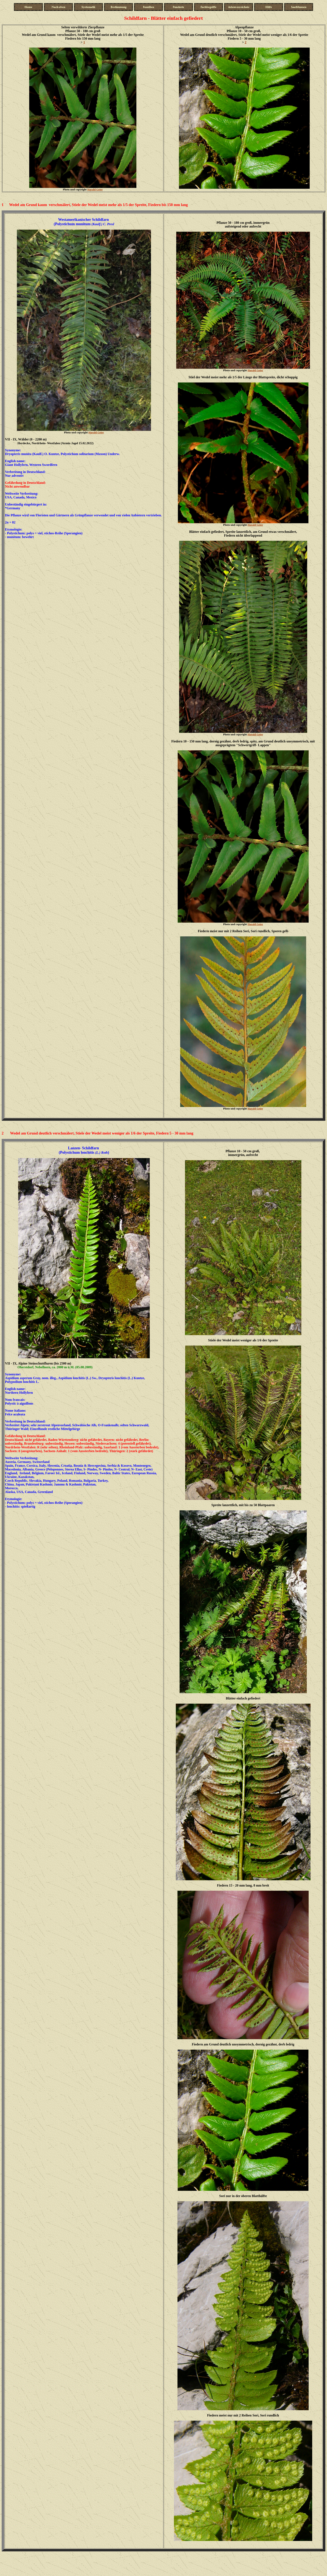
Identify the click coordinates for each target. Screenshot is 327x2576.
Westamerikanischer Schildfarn (83, 220)
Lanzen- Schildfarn (84, 1148)
